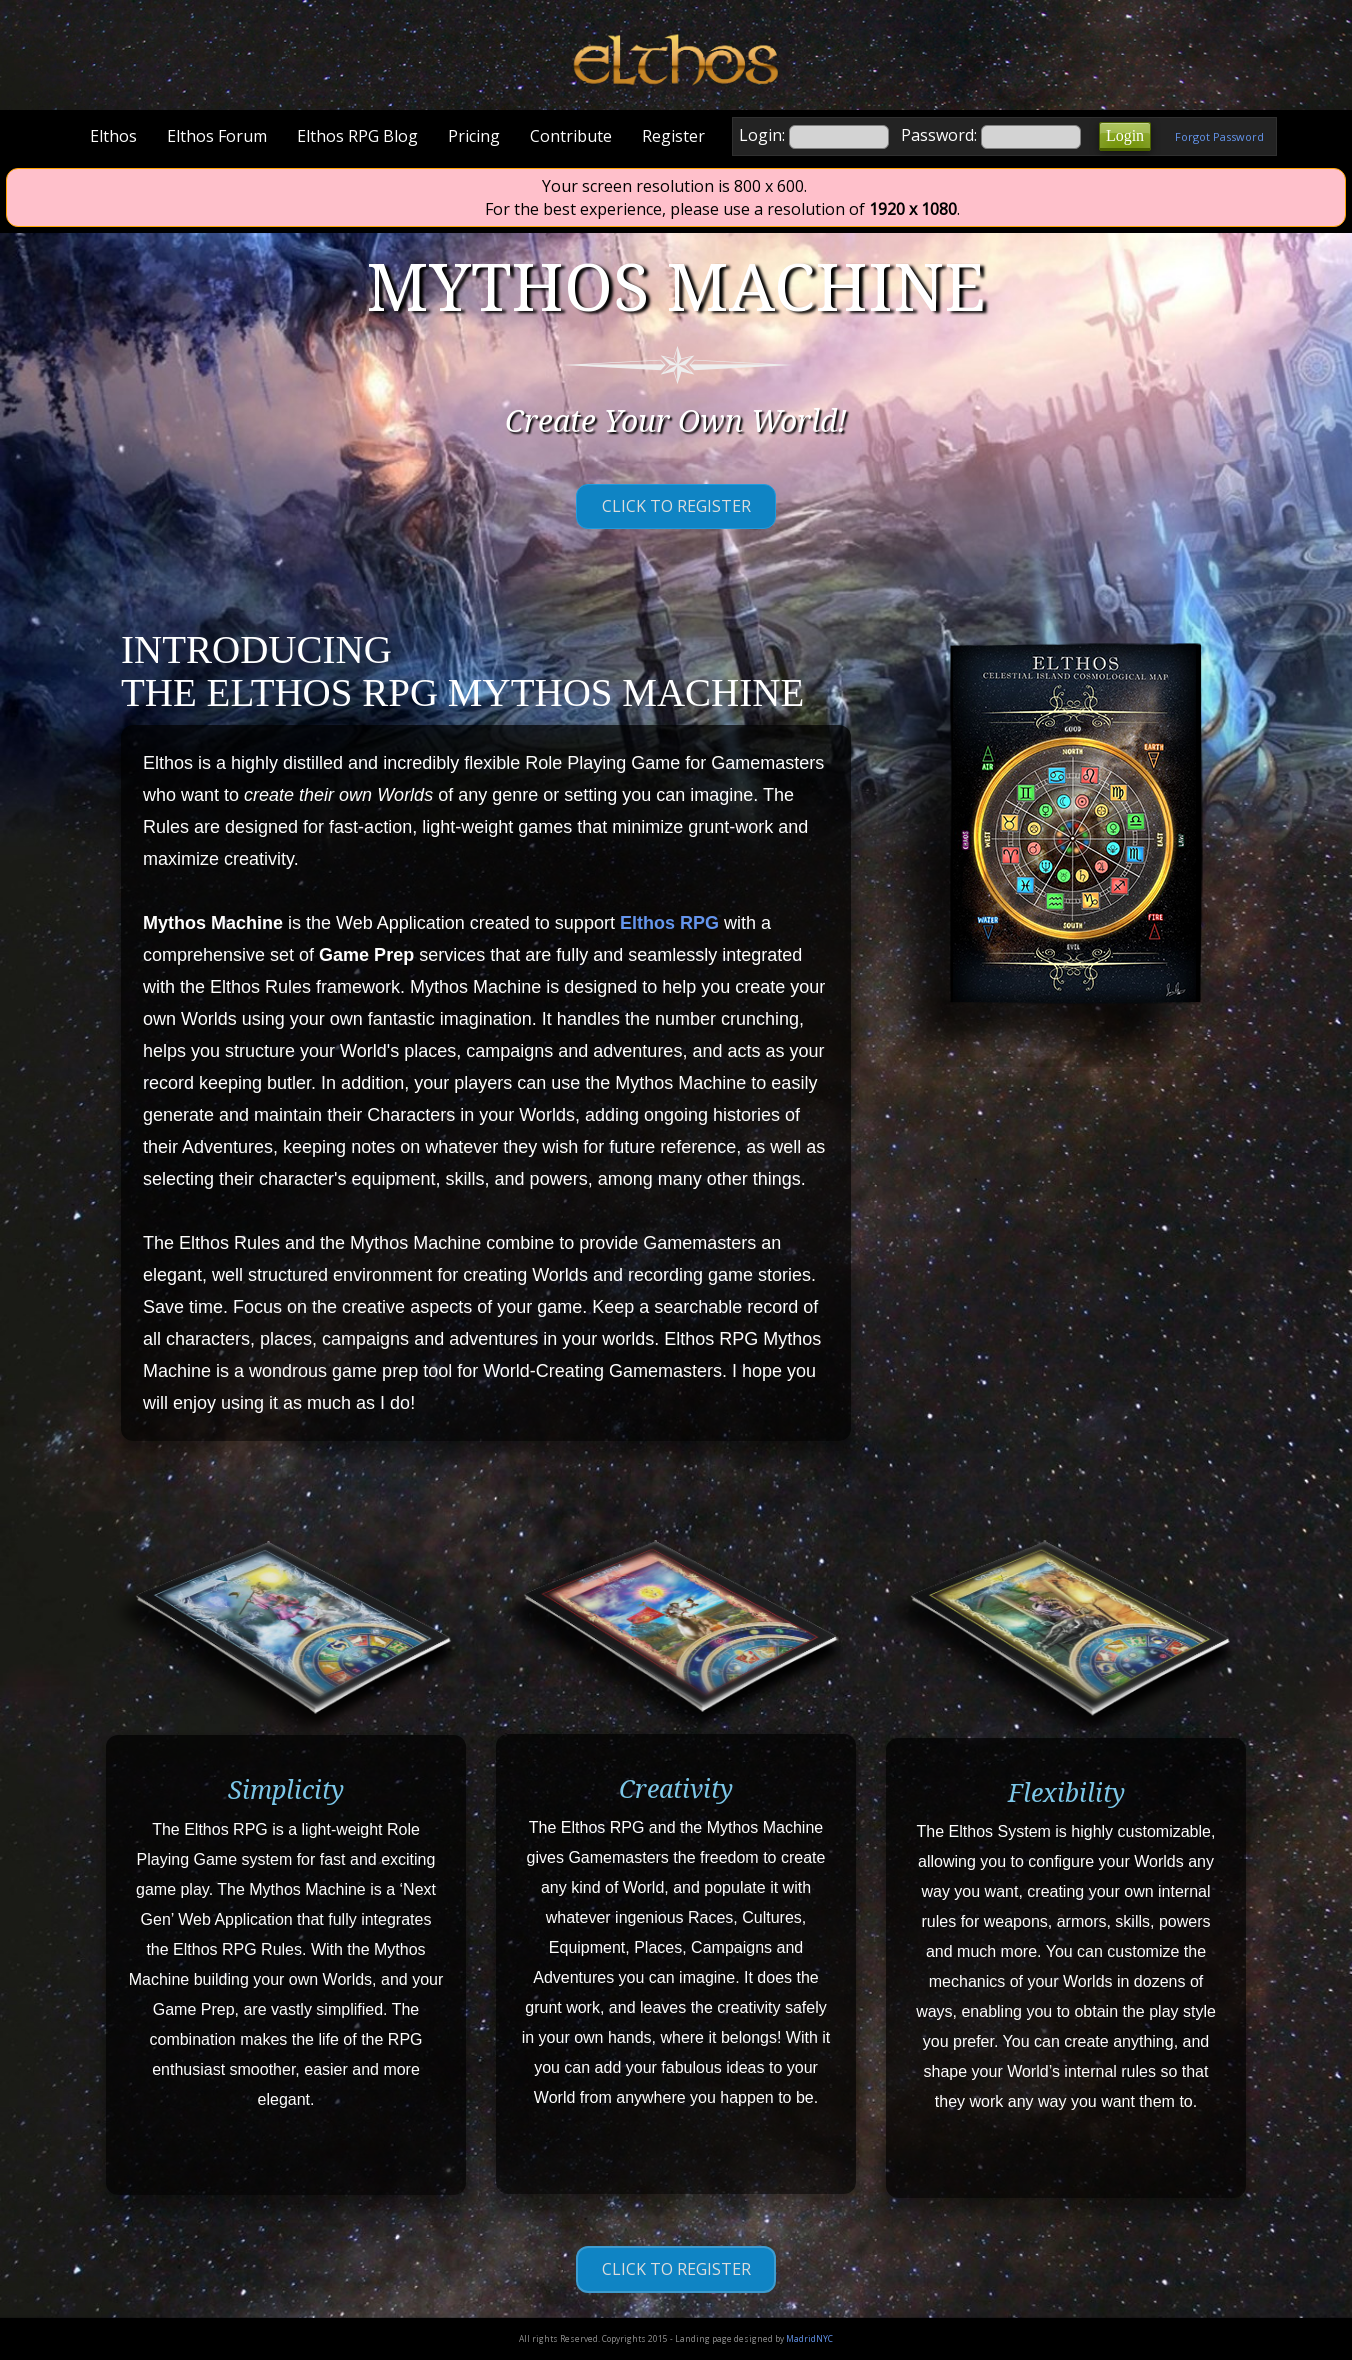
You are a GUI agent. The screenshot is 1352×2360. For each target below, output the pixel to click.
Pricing (474, 136)
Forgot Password (1219, 136)
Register (673, 136)
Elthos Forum (217, 136)
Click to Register (676, 506)
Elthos (113, 136)
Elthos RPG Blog (357, 136)
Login (1125, 135)
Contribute (571, 136)
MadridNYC (809, 2338)
